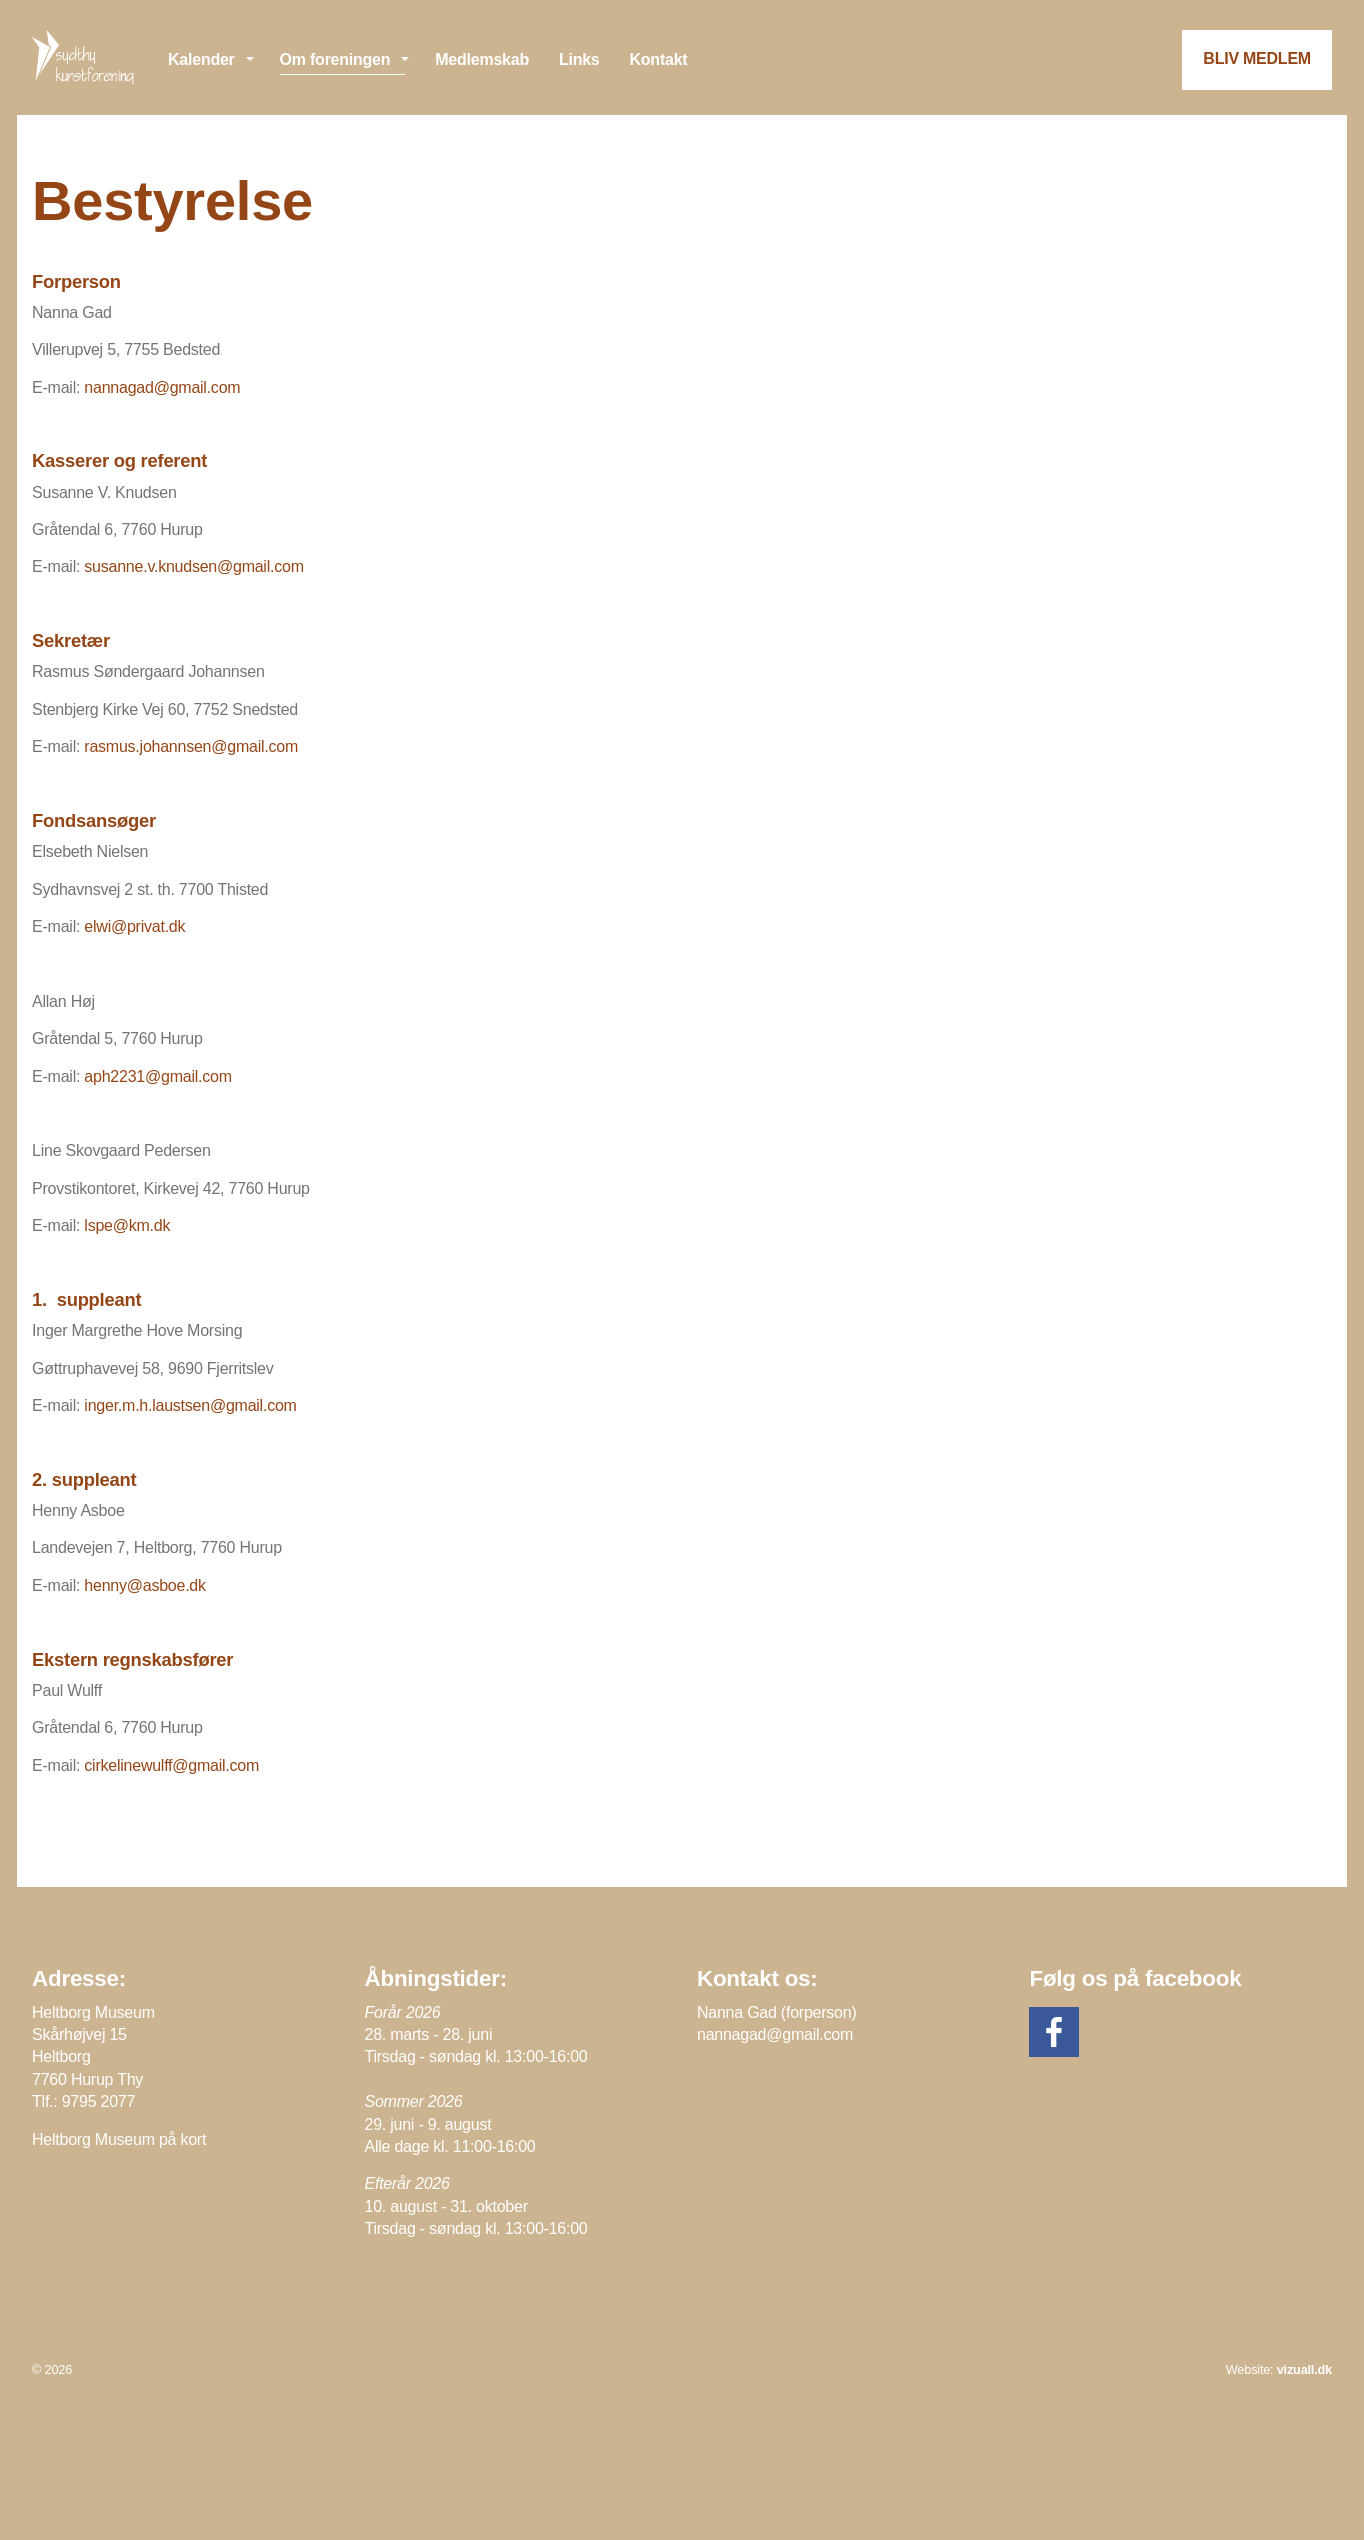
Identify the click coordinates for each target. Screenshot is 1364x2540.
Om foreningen (335, 59)
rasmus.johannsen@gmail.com (191, 746)
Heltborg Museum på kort (119, 2139)
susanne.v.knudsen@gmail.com (193, 566)
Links (579, 59)
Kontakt (659, 59)
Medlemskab (482, 59)
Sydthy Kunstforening (85, 57)
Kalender (201, 59)
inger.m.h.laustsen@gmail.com (190, 1405)
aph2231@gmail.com (157, 1076)
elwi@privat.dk (134, 926)
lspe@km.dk (127, 1225)
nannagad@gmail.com (162, 387)
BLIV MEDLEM (1257, 58)
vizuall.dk (1304, 2369)
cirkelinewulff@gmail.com (171, 1765)
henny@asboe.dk (144, 1585)
